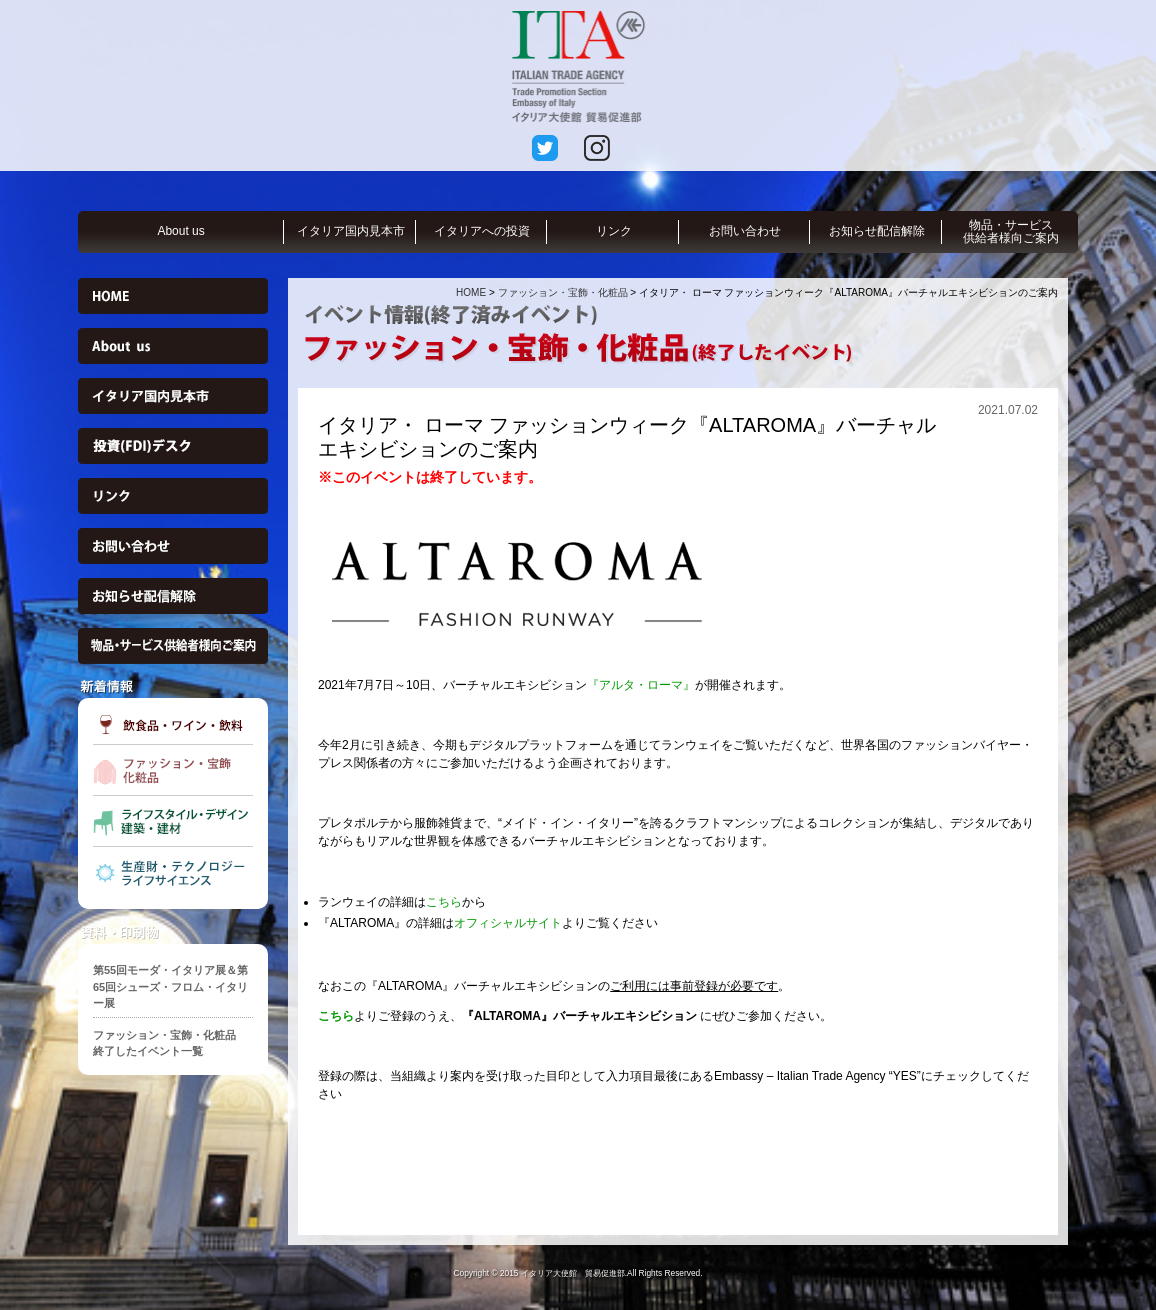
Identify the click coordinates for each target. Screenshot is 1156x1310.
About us (180, 231)
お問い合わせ (745, 231)
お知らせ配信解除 (877, 231)
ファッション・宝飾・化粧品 (563, 292)
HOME (471, 292)
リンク (614, 231)
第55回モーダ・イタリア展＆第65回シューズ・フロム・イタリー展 (170, 986)
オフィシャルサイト (508, 923)
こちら (444, 902)
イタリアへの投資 (482, 231)
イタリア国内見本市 (351, 231)
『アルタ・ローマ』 (641, 685)
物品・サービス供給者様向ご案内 (1011, 231)
